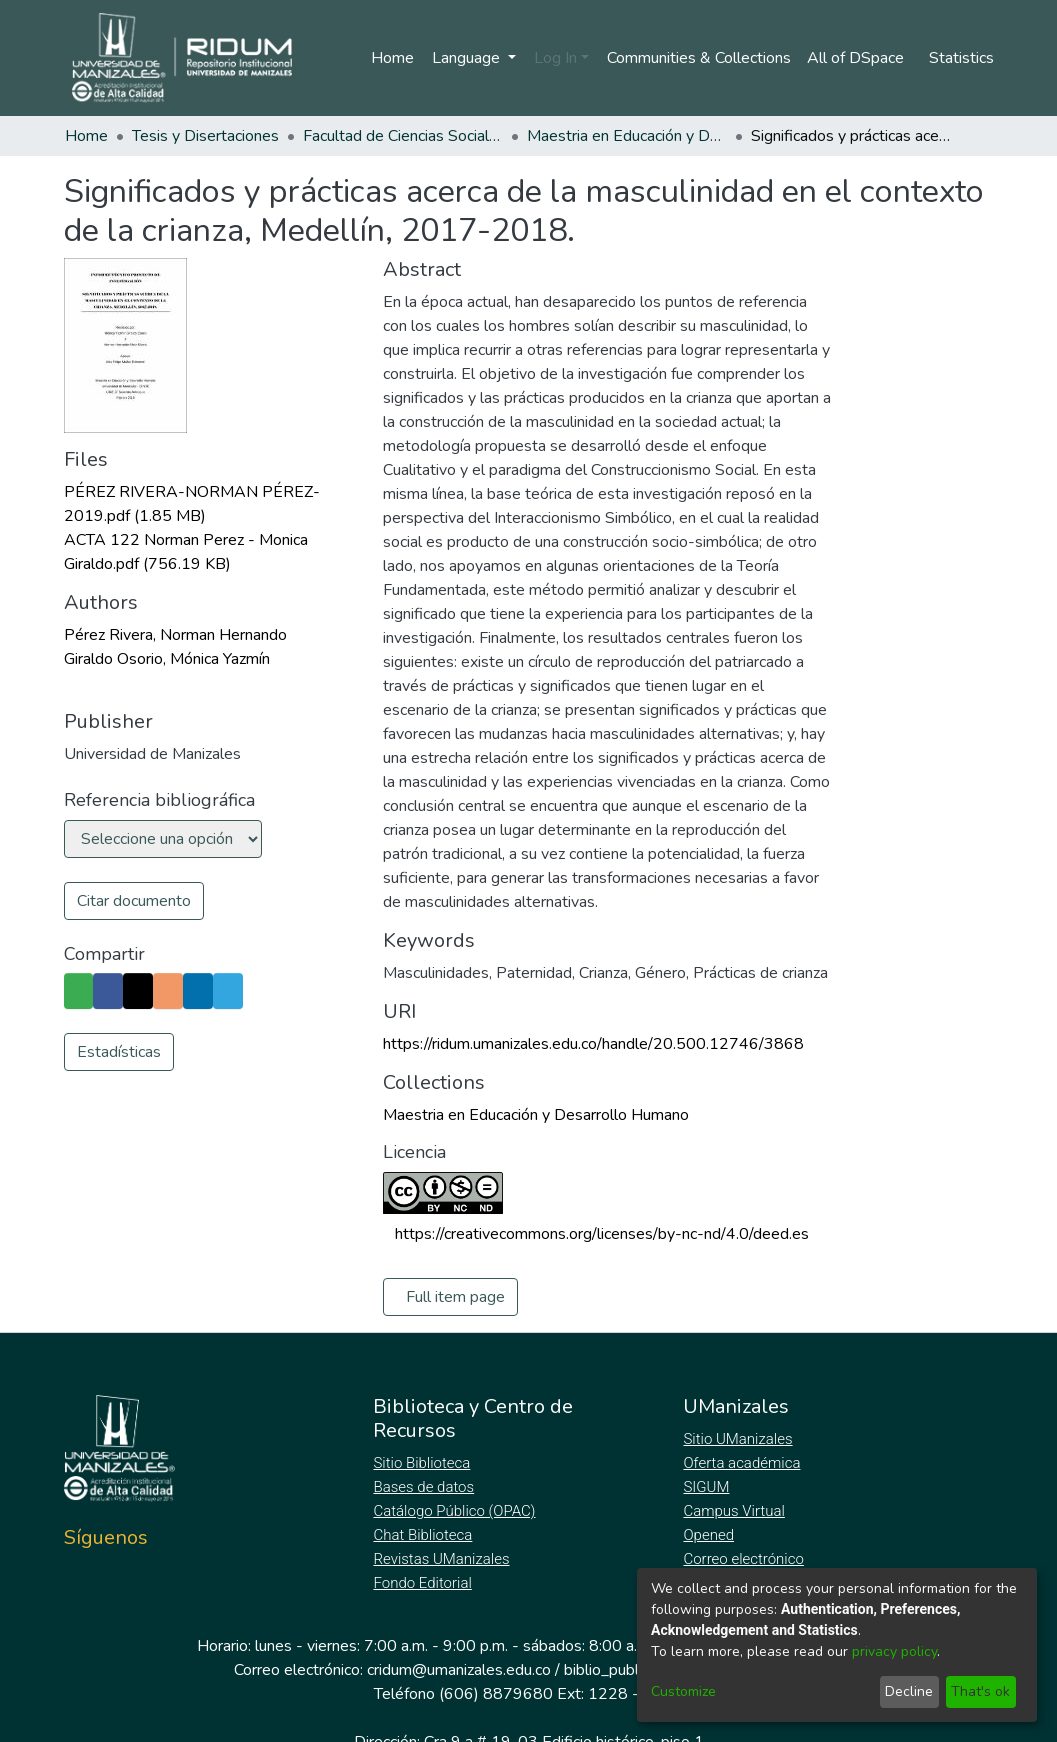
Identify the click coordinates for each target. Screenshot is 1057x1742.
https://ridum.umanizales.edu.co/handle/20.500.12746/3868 (593, 1044)
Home (388, 58)
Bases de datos (425, 1487)
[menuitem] (858, 58)
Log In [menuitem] (551, 58)
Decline (909, 1691)
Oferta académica (743, 1463)
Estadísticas (119, 1052)
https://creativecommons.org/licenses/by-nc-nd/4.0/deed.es (602, 1234)
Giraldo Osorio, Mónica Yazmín (167, 659)
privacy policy (894, 1651)
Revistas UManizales (441, 1559)
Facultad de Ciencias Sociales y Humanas (403, 136)
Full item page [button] (455, 1297)
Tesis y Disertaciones (205, 136)
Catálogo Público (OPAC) (458, 1511)
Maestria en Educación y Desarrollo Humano (627, 136)
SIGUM (706, 1487)
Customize (683, 1691)
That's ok (980, 1691)
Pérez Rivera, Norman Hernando (175, 635)
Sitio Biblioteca (423, 1463)
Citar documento (134, 901)
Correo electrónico (745, 1559)
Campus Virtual (734, 1511)
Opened (711, 1535)
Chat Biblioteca (424, 1535)
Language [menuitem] (464, 58)
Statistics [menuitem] (961, 58)
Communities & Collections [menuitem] (696, 58)
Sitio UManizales (738, 1439)
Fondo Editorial (423, 1583)
